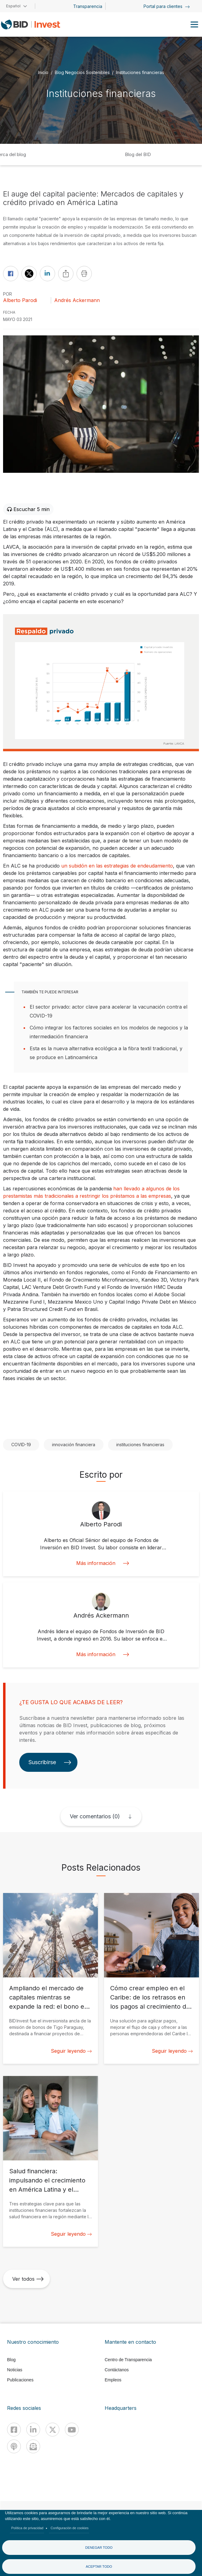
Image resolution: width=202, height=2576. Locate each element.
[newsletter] (33, 2446)
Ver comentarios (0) (95, 1816)
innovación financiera (73, 1444)
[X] (52, 2429)
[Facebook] (14, 2429)
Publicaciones (20, 2379)
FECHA (9, 312)
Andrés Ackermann (77, 300)
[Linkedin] (33, 2429)
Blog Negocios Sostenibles (82, 72)
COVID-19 (21, 1444)
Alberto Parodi (20, 300)
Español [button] (13, 6)
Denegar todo (98, 2547)
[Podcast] (14, 2446)
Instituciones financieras (140, 72)
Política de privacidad (27, 2528)
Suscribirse (49, 1762)
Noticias (14, 2369)
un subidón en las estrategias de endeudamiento (117, 866)
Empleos (113, 2379)
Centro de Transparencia (128, 2359)
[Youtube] (72, 2429)
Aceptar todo (99, 2566)
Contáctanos (117, 2369)
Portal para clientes (167, 6)
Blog (11, 2359)
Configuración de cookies (69, 2528)
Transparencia (87, 6)
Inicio (43, 72)
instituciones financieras (140, 1444)
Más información (101, 1563)
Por (7, 294)
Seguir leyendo (71, 2051)
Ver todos (28, 2279)
